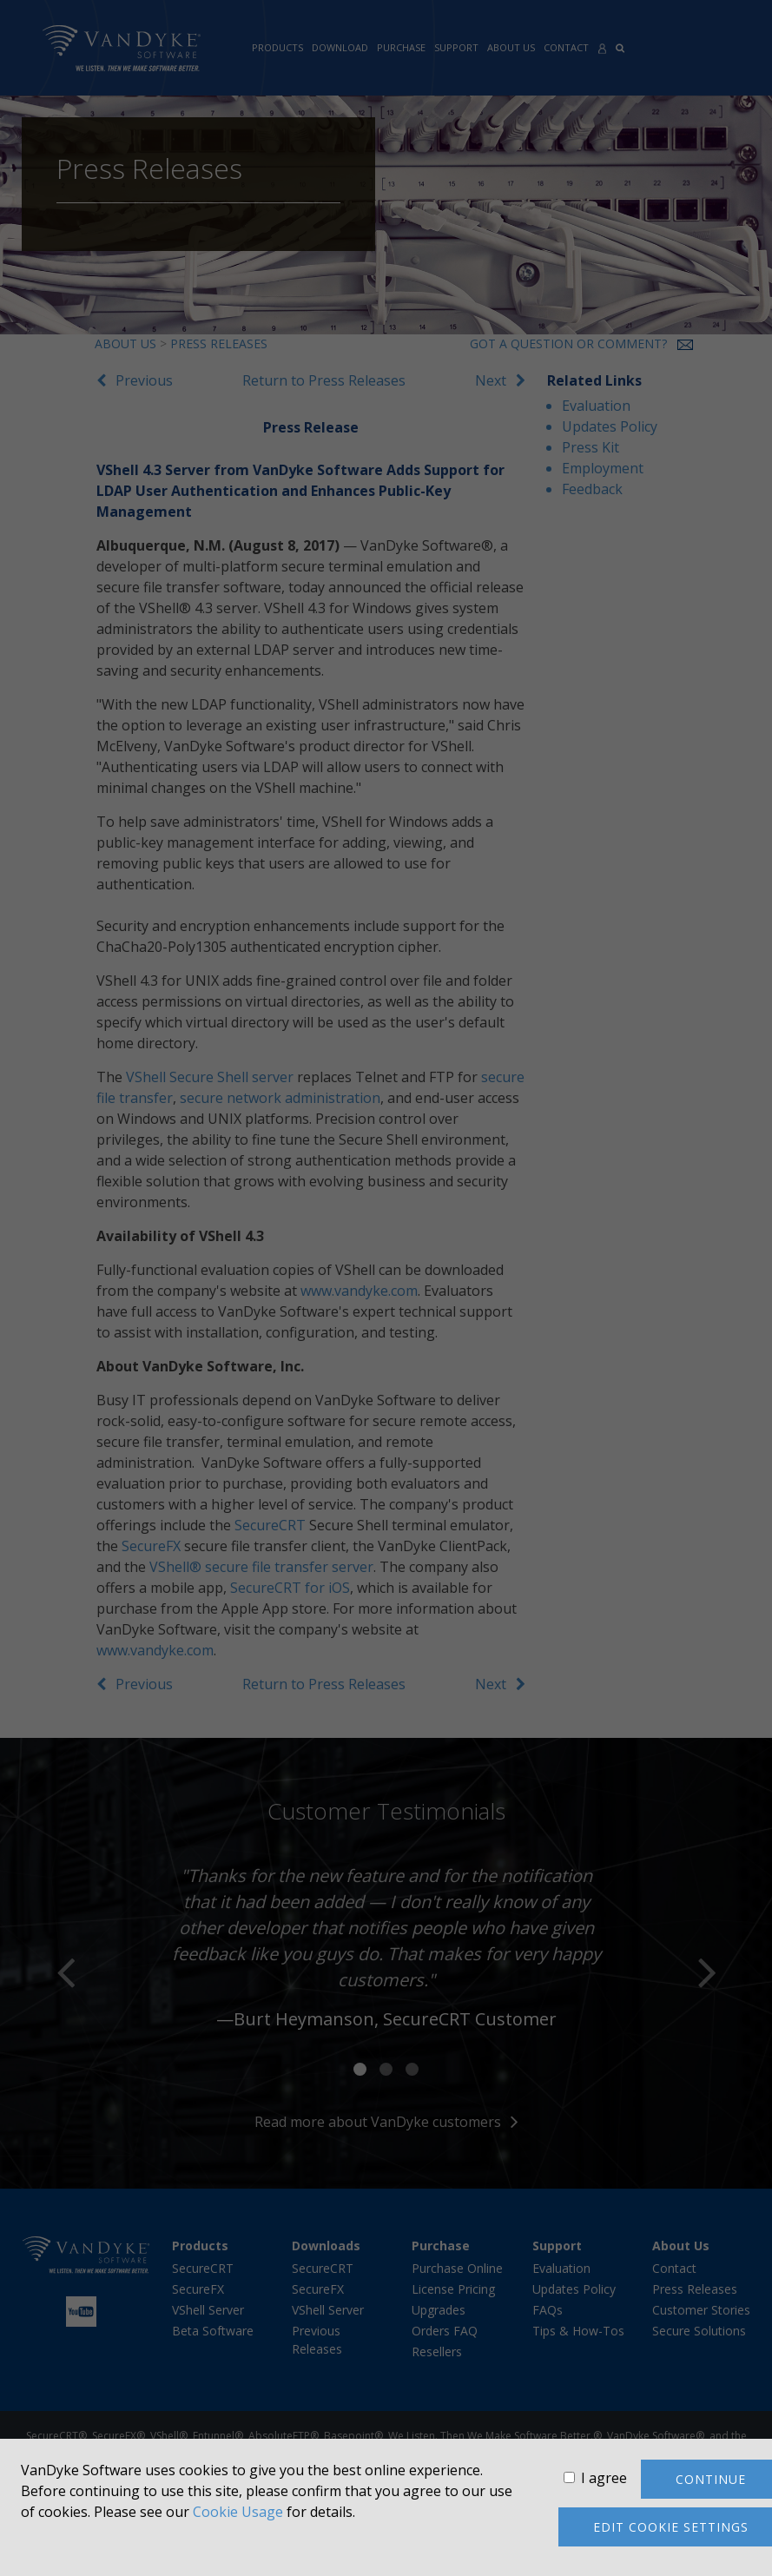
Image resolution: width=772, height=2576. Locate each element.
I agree (604, 2477)
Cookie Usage (238, 2511)
